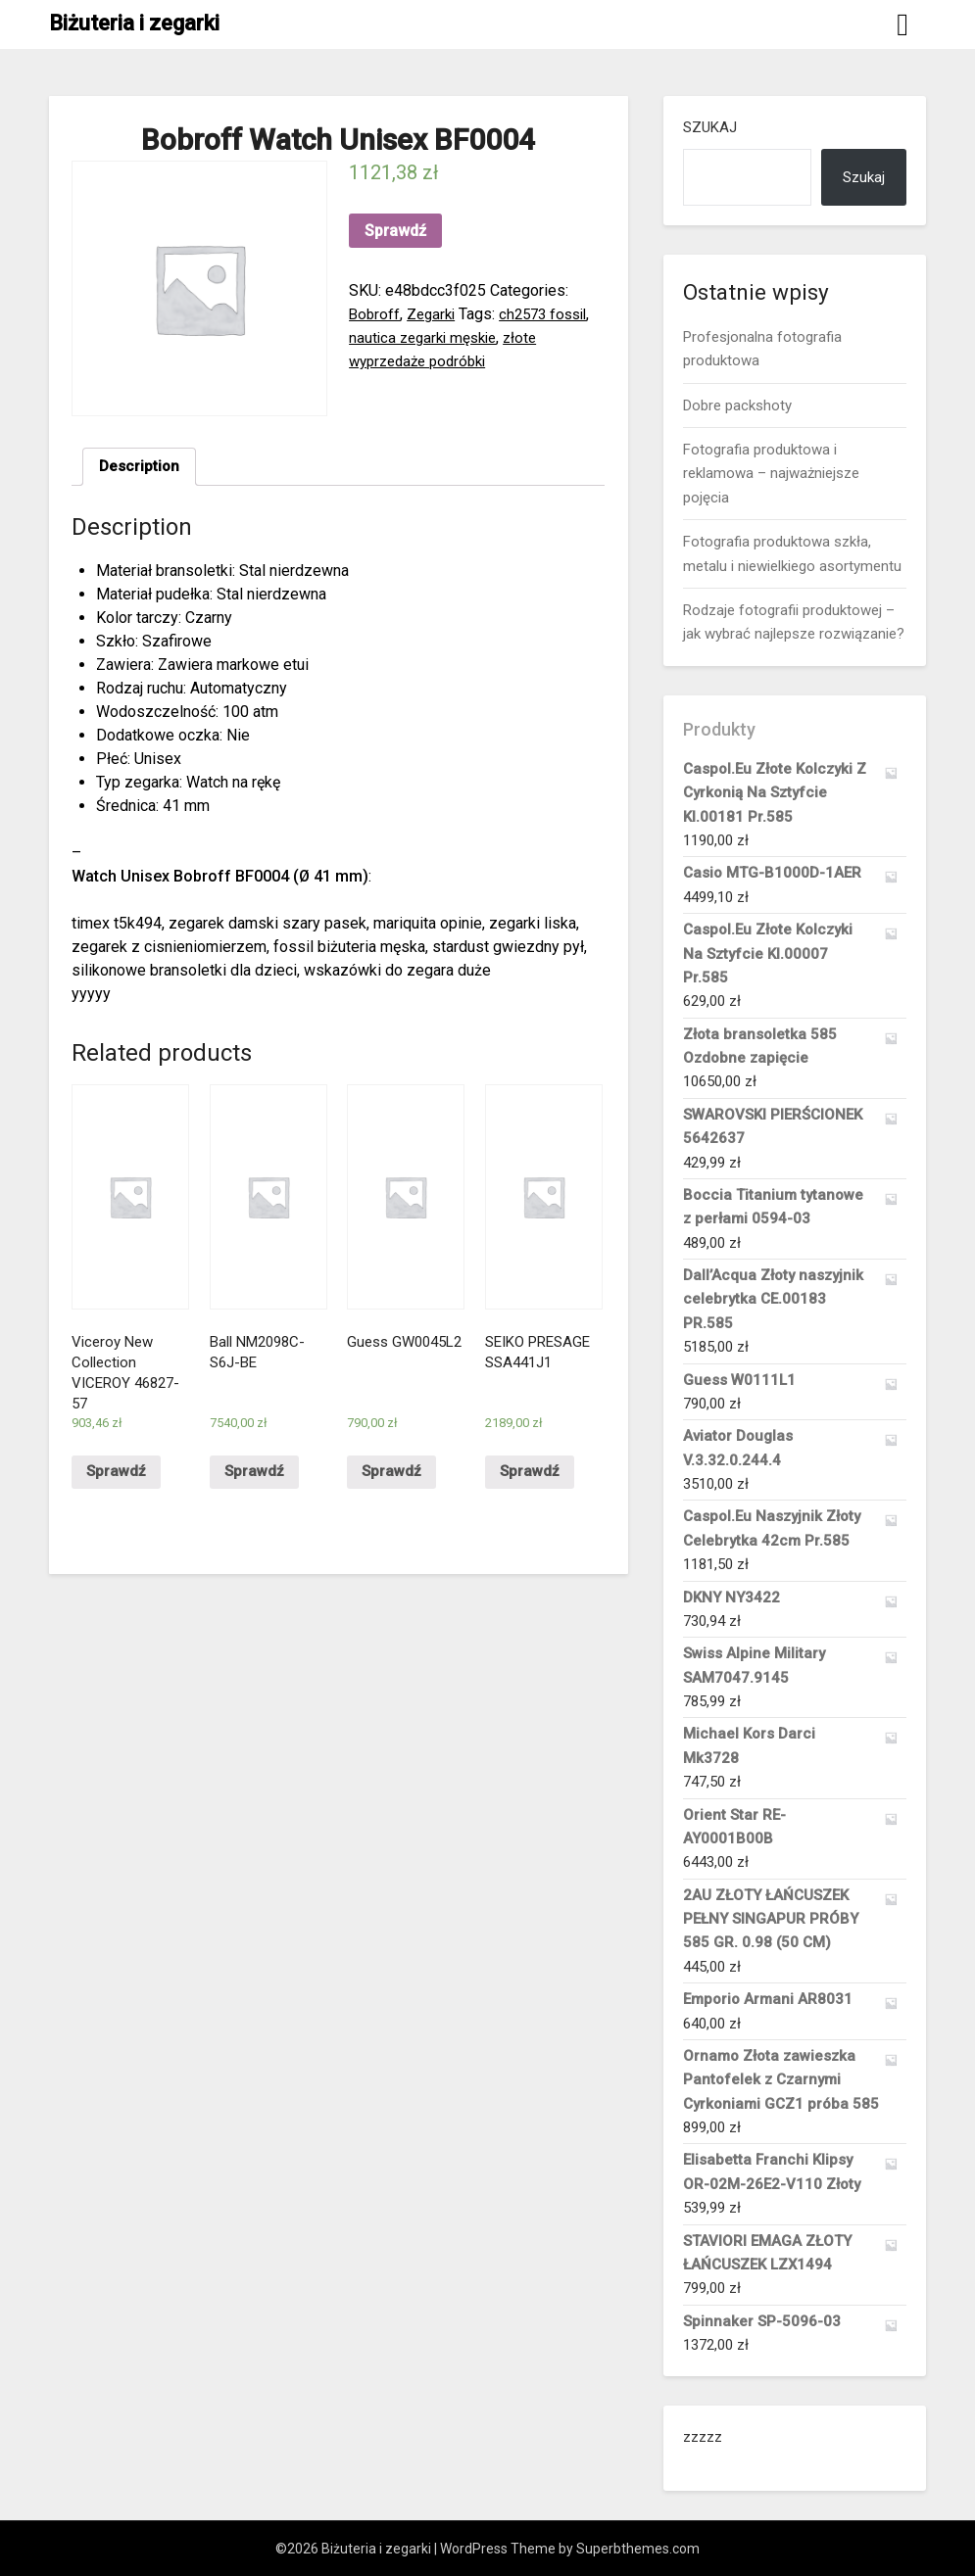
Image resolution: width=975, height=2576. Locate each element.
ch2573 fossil (552, 314)
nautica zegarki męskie (427, 337)
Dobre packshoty (737, 405)
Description (140, 467)
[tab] (140, 468)
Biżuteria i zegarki (134, 23)
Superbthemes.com (638, 2548)
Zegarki (435, 314)
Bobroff (375, 314)
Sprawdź (395, 230)
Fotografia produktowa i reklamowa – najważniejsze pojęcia (771, 473)
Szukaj (710, 127)
